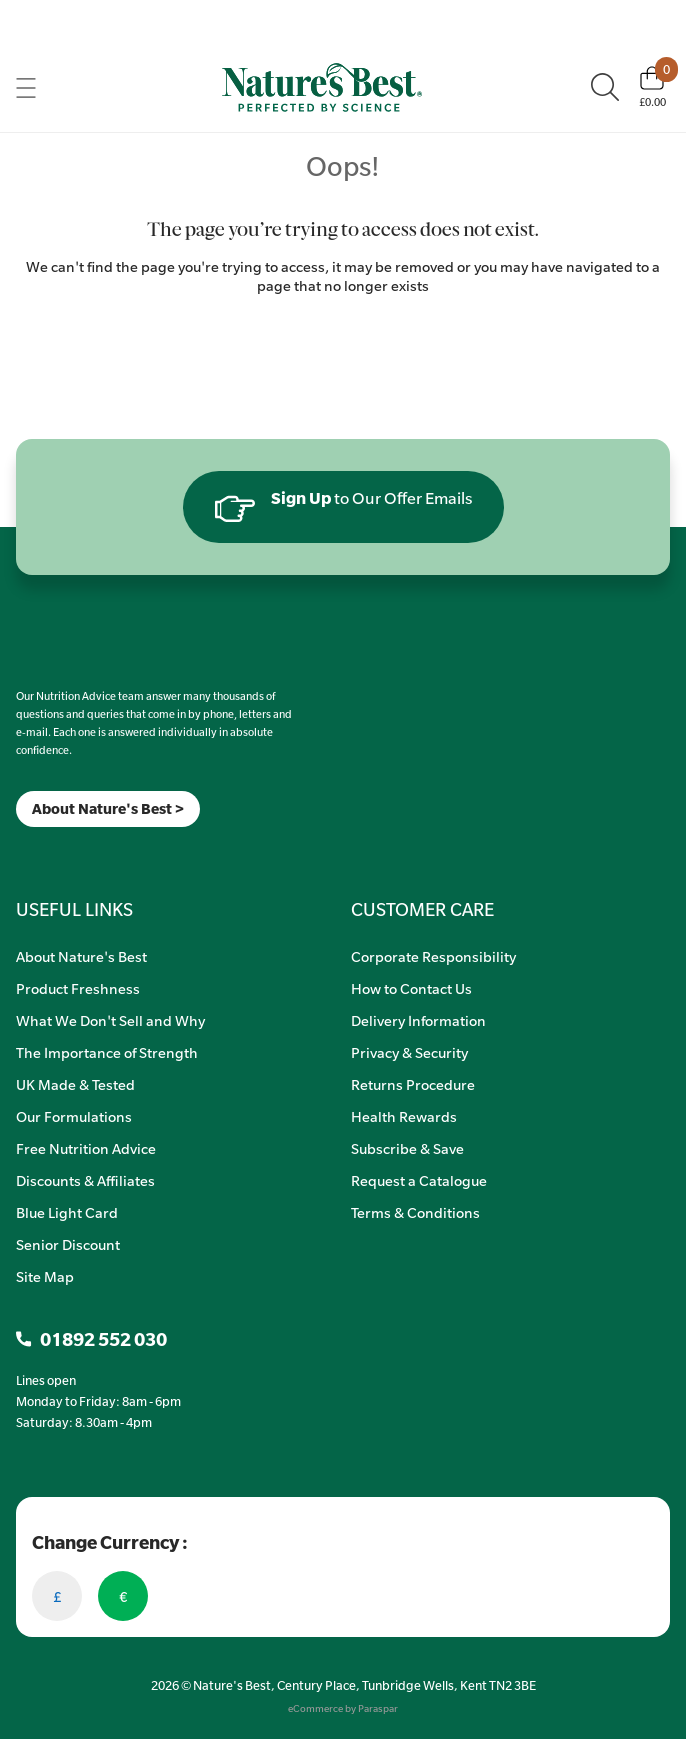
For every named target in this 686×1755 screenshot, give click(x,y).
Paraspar (378, 1708)
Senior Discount (68, 1244)
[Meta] (16, 852)
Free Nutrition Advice (86, 1148)
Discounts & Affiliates (85, 1180)
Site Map (45, 1276)
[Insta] (33, 852)
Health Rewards (404, 1116)
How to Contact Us (411, 988)
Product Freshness (78, 988)
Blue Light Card (67, 1212)
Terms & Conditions (415, 1212)
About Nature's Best (81, 956)
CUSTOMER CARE (422, 909)
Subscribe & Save (407, 1148)
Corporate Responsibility (433, 956)
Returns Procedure (413, 1084)
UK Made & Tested (75, 1084)
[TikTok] (50, 852)
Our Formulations (74, 1116)
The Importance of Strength (107, 1052)
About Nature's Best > (108, 808)
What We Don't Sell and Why (110, 1020)
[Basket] (652, 87)
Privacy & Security (409, 1052)
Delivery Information (418, 1020)
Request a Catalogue (419, 1180)
